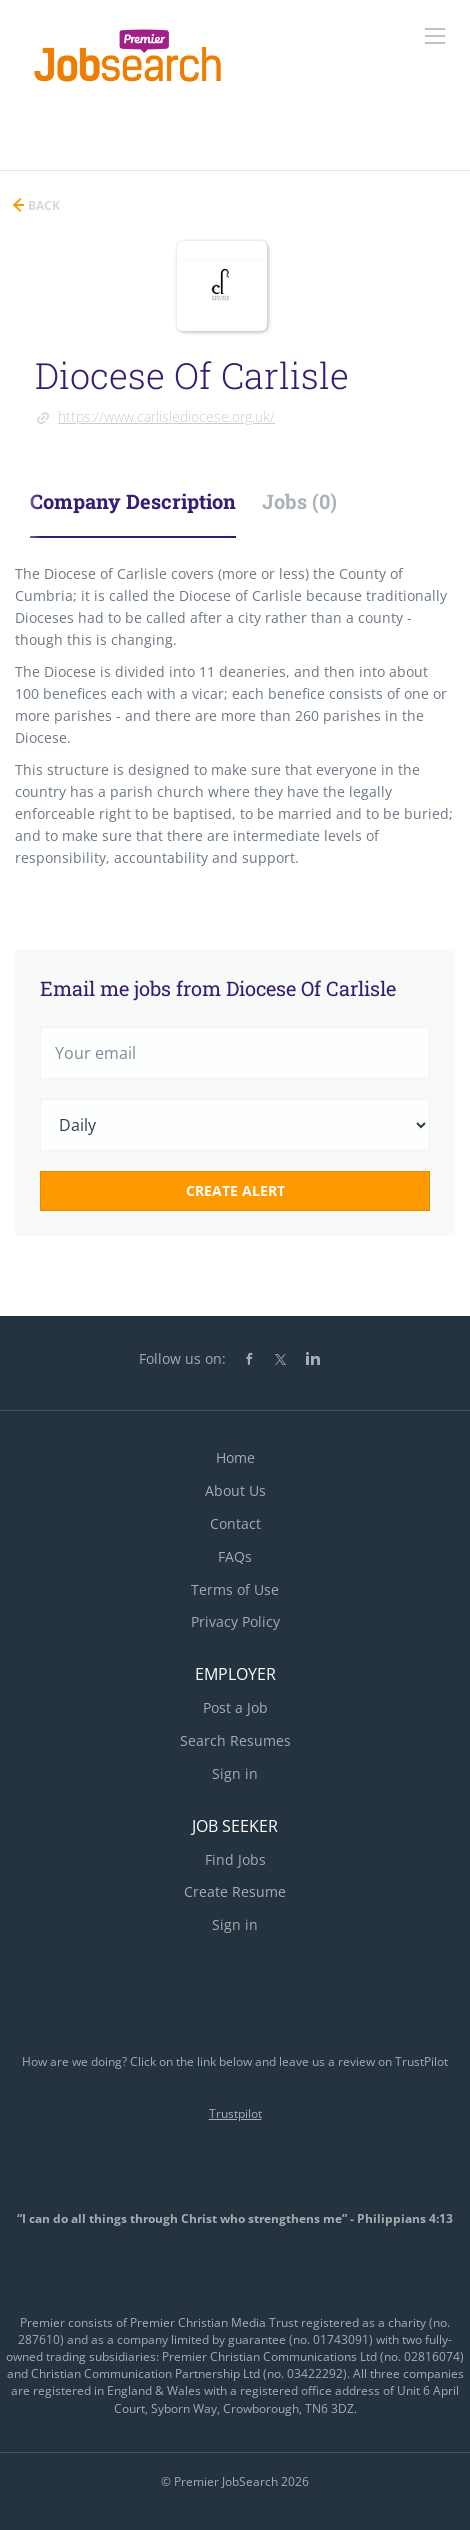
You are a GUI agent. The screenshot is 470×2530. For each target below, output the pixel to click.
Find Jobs (235, 1859)
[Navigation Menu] (435, 36)
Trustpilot (235, 2113)
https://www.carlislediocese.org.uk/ (166, 416)
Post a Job (235, 1707)
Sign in (235, 1773)
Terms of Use (235, 1589)
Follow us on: (182, 1358)
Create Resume (235, 1891)
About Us (235, 1490)
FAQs (235, 1556)
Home (235, 1457)
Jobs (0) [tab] (299, 501)
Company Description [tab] (133, 501)
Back (42, 205)
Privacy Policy (235, 1621)
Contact (235, 1523)
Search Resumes (235, 1740)
